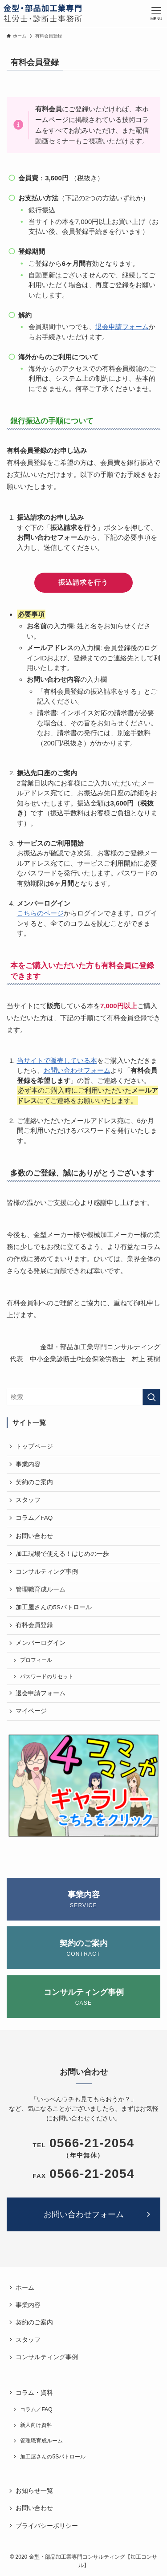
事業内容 (28, 1464)
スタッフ (28, 1500)
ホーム (25, 2287)
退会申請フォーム (122, 326)
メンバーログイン (40, 1643)
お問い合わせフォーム (77, 1070)
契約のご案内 (34, 1482)
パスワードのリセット (46, 1676)
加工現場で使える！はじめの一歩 (62, 1553)
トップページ (34, 1446)
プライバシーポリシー (47, 2526)
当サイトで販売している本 (57, 1060)
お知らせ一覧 (34, 2490)
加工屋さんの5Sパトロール (54, 1607)
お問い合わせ (34, 1536)
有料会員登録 (34, 1625)
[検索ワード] (83, 1397)
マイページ (31, 1711)
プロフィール (36, 1660)
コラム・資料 (34, 2392)
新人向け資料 (36, 2425)
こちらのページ (40, 913)
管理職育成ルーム (40, 1589)
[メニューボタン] (156, 13)
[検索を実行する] (151, 1397)
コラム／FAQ (34, 1517)
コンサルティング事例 (47, 1571)
